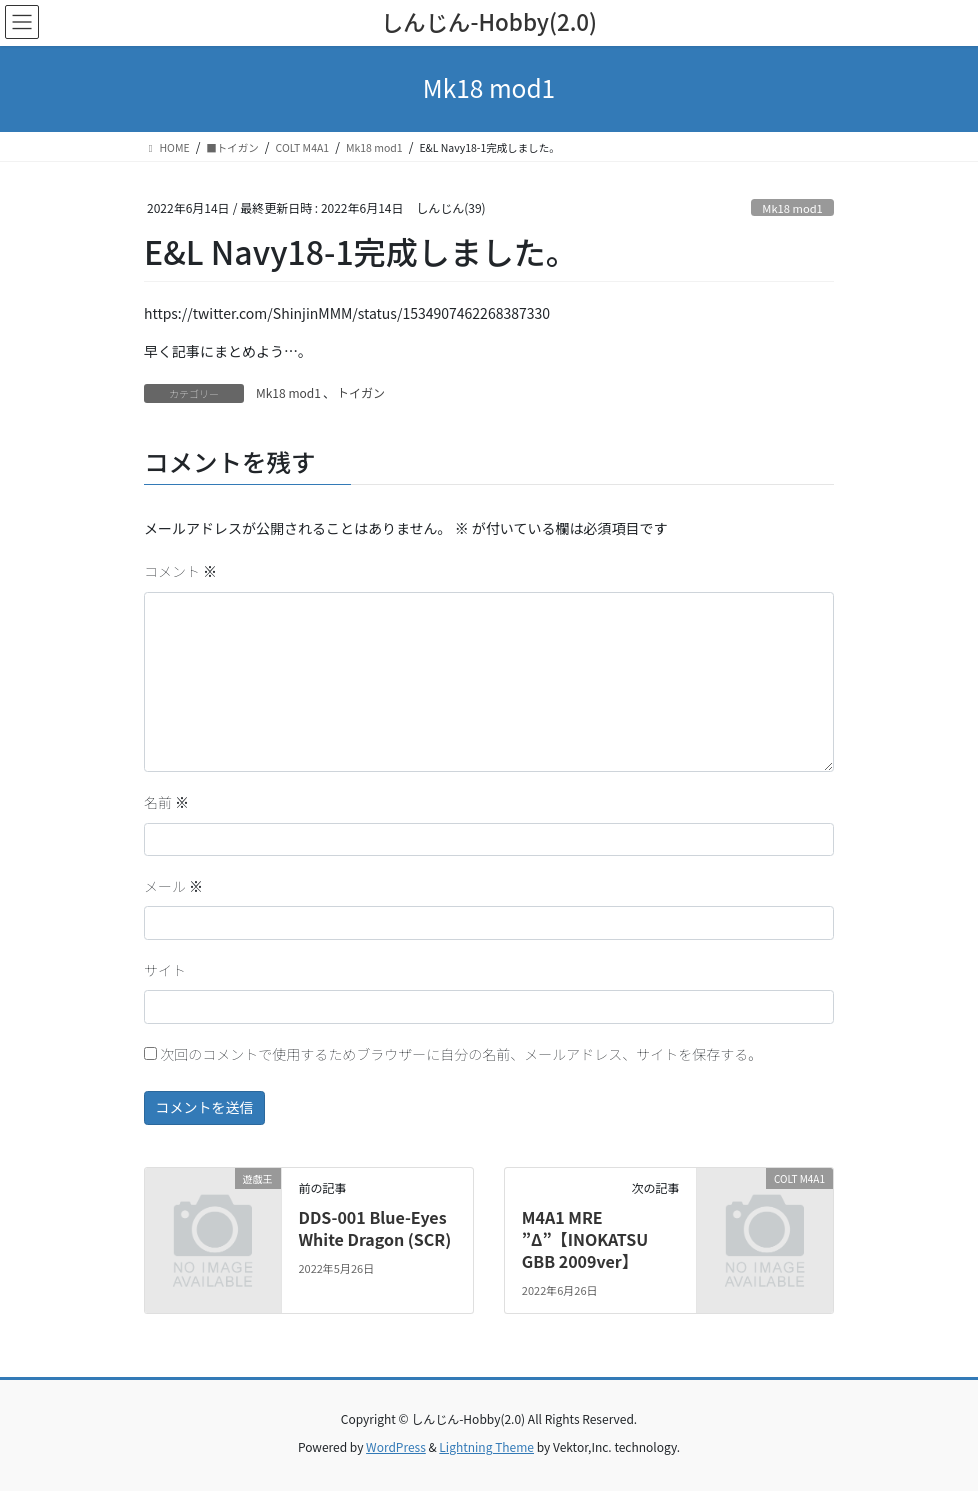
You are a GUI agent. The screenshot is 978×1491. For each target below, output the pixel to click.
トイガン (361, 392)
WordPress (396, 1446)
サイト (165, 970)
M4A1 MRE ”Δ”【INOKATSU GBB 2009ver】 (585, 1239)
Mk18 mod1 (792, 208)
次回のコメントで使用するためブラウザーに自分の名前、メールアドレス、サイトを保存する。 (461, 1054)
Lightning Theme (486, 1446)
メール (173, 886)
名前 (166, 802)
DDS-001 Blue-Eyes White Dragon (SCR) (374, 1228)
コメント (180, 571)
